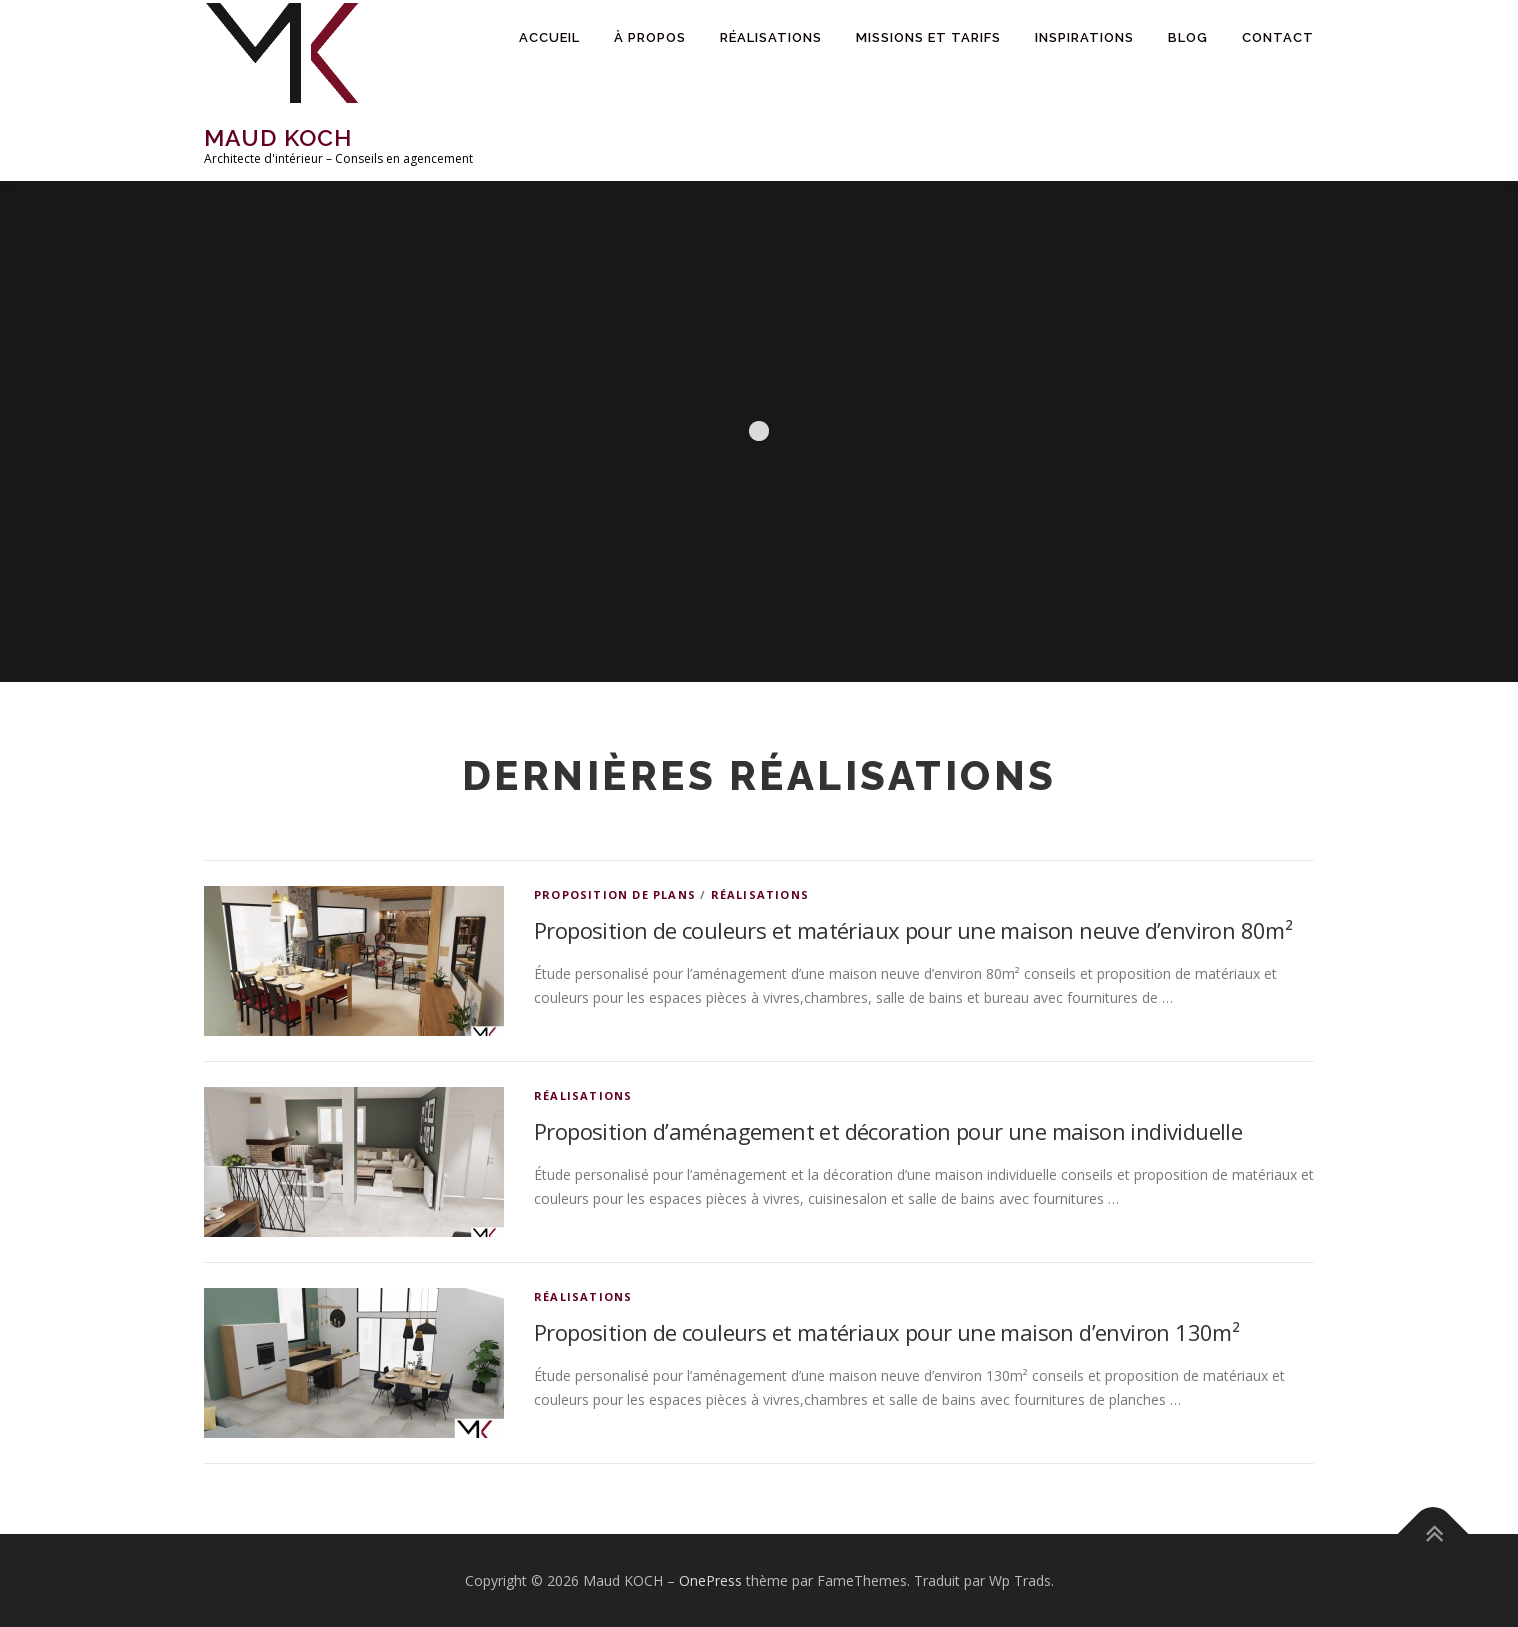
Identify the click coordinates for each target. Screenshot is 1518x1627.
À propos (650, 37)
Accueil (549, 37)
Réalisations (771, 37)
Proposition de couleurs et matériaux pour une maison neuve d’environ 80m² (913, 930)
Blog (1188, 37)
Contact (1278, 37)
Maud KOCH (278, 137)
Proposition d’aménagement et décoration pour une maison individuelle (888, 1131)
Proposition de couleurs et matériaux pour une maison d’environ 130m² (886, 1332)
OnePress (710, 1580)
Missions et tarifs (928, 37)
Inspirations (1084, 37)
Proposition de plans (615, 894)
